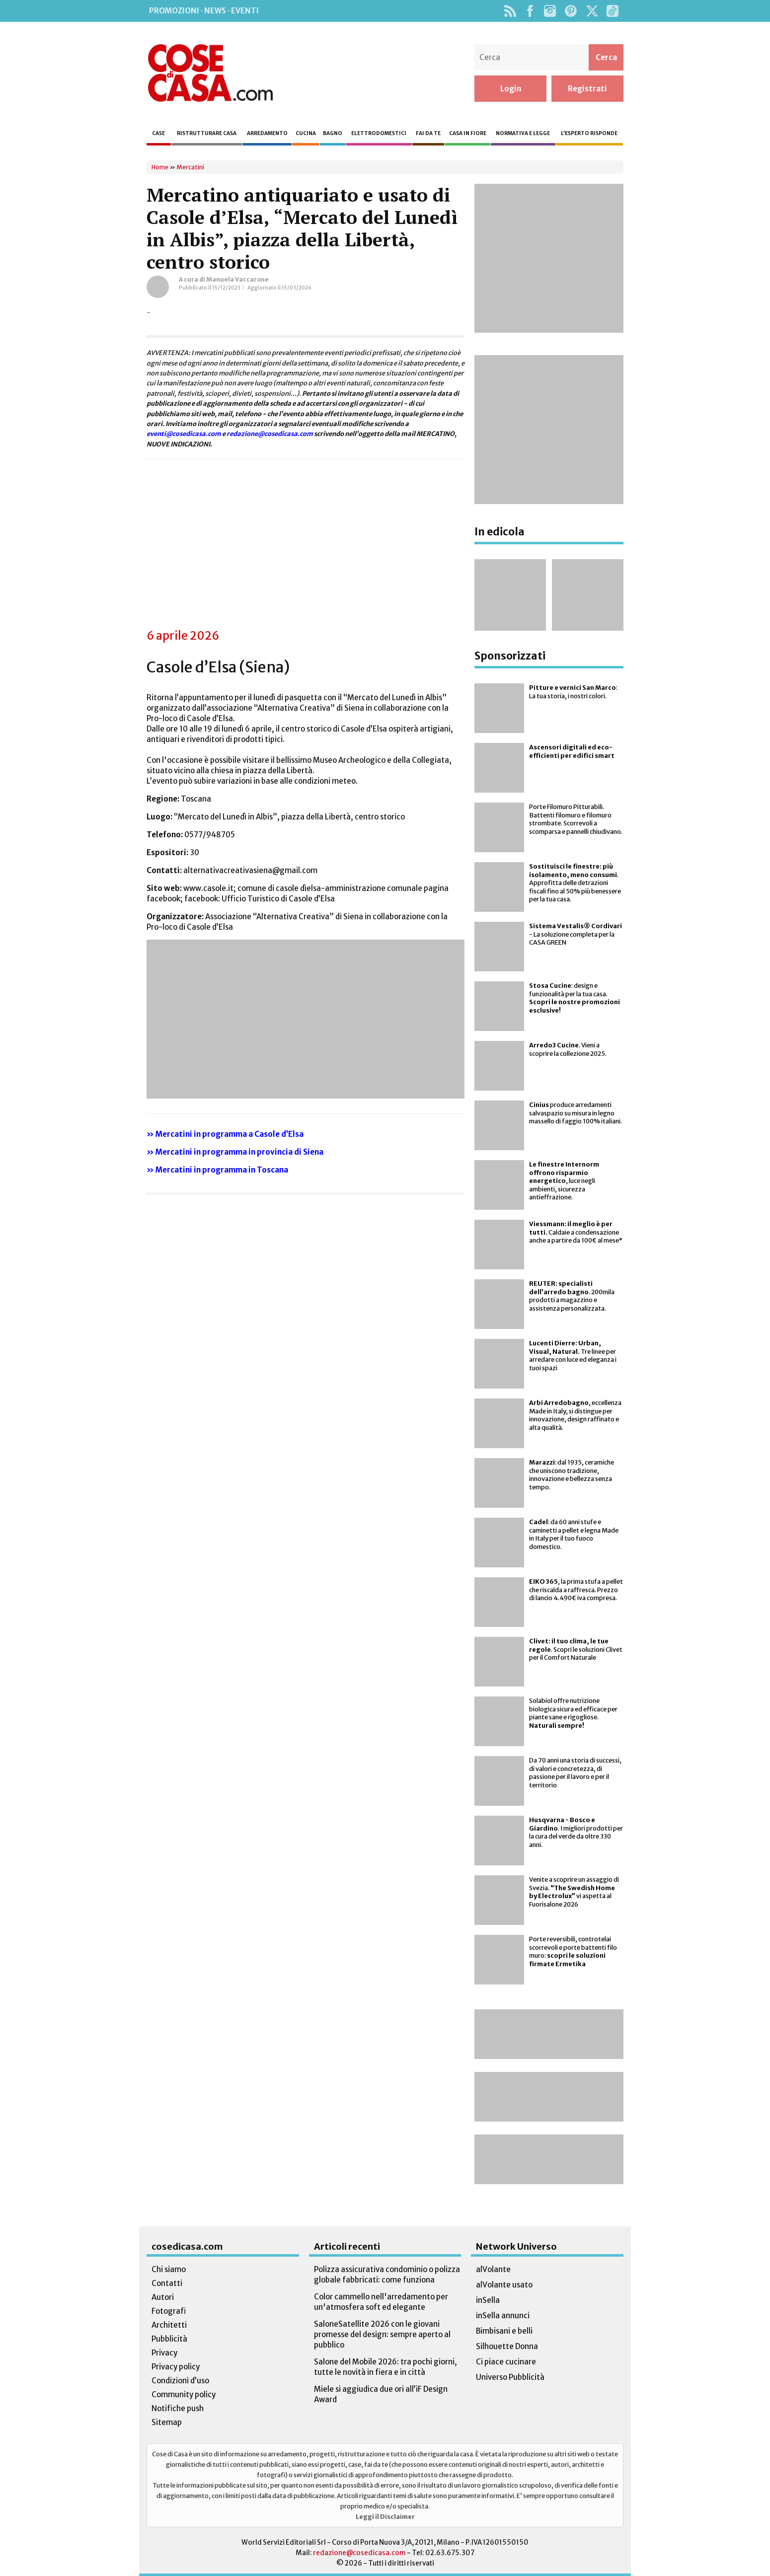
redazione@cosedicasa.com (270, 434)
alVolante (493, 2269)
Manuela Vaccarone (237, 279)
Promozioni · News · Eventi (204, 10)
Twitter (592, 11)
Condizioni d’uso (180, 2380)
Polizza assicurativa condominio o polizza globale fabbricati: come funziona (387, 2274)
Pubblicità (169, 2339)
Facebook (530, 11)
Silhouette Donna (507, 2346)
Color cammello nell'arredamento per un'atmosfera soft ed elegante (381, 2302)
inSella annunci (503, 2315)
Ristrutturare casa (206, 133)
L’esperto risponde (589, 133)
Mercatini (190, 167)
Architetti (169, 2325)
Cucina (306, 133)
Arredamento (267, 133)
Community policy (184, 2394)
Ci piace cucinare (506, 2361)
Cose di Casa (210, 73)
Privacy (164, 2352)
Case (158, 133)
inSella (488, 2300)
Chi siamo (169, 2269)
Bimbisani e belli (504, 2331)
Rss (510, 11)
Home (160, 167)
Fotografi (169, 2311)
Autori (163, 2297)
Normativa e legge (523, 133)
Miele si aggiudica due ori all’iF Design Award (381, 2394)
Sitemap (167, 2422)
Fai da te (428, 133)
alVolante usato (504, 2284)
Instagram (550, 11)
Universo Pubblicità (510, 2377)
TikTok (612, 11)
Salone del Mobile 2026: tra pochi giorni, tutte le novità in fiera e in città (385, 2367)
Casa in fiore (467, 133)
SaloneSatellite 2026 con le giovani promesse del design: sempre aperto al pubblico (382, 2334)
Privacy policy (176, 2366)
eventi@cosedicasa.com (184, 434)
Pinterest (571, 11)
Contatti (167, 2283)
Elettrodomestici (378, 133)
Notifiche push (178, 2408)
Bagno (332, 133)
